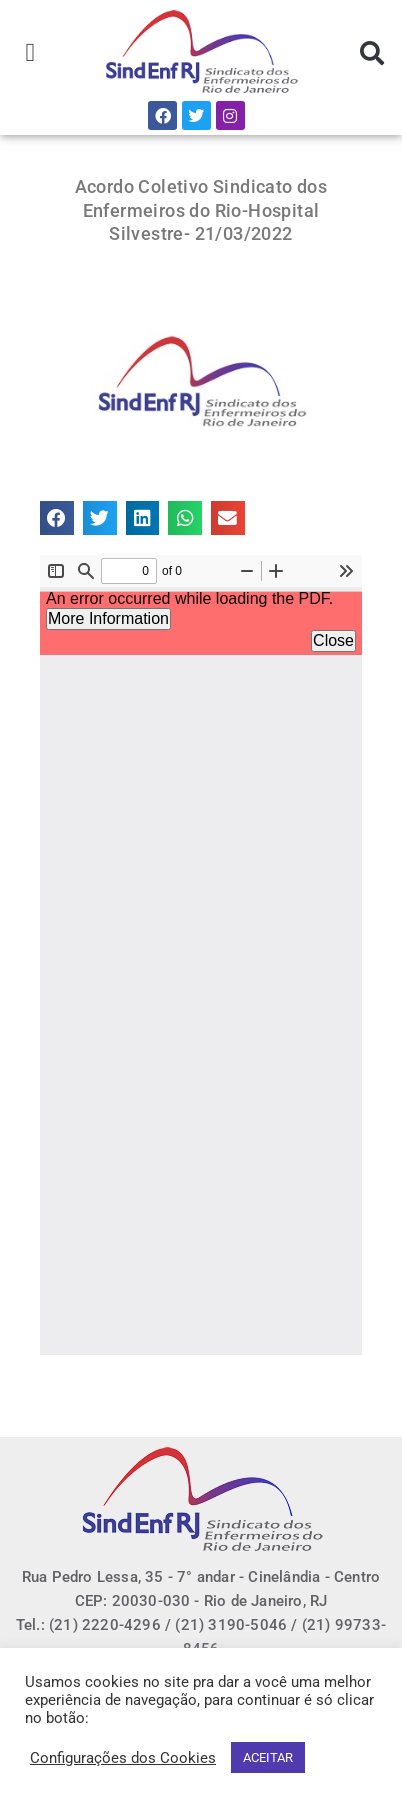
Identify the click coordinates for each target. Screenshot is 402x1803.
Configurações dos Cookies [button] (123, 1758)
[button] (30, 53)
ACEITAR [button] (268, 1757)
